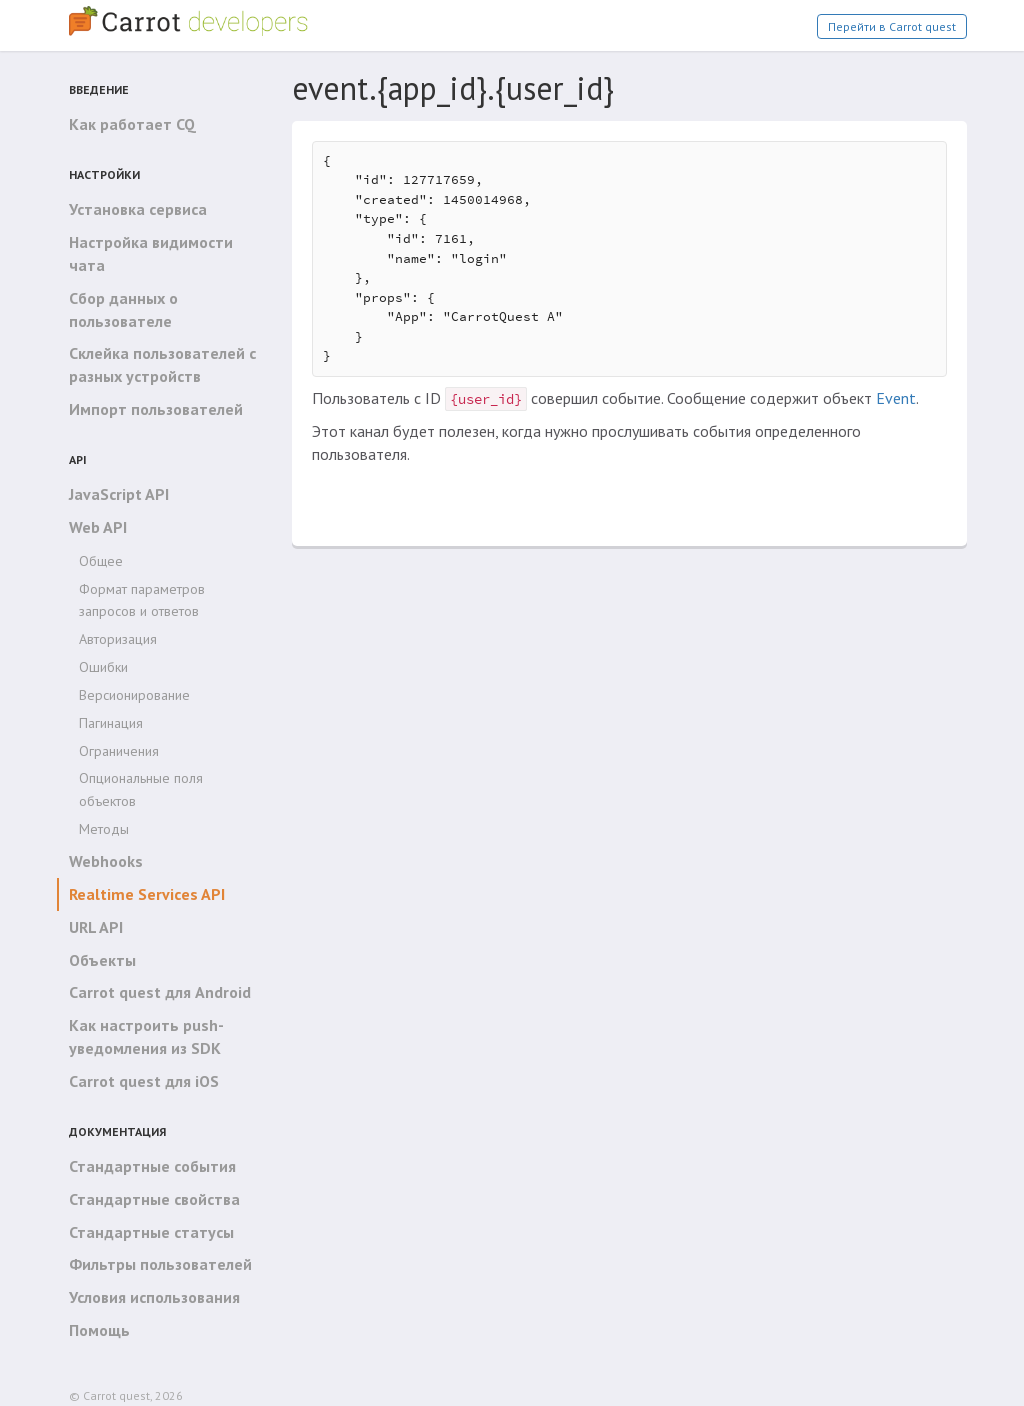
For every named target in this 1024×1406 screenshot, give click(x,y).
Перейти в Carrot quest (892, 26)
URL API (96, 927)
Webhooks (106, 861)
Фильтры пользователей (160, 1264)
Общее (101, 561)
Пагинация (111, 723)
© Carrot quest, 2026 (126, 1395)
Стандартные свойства (154, 1199)
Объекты (102, 960)
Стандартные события (152, 1166)
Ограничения (119, 751)
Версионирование (134, 695)
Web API (98, 527)
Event (896, 398)
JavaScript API (119, 494)
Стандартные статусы (151, 1232)
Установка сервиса (138, 209)
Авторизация (118, 639)
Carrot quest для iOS (144, 1081)
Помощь (99, 1330)
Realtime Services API (147, 894)
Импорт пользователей (156, 409)
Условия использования (154, 1297)
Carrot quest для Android (160, 992)
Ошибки (103, 667)
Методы (104, 829)
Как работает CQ (132, 124)
